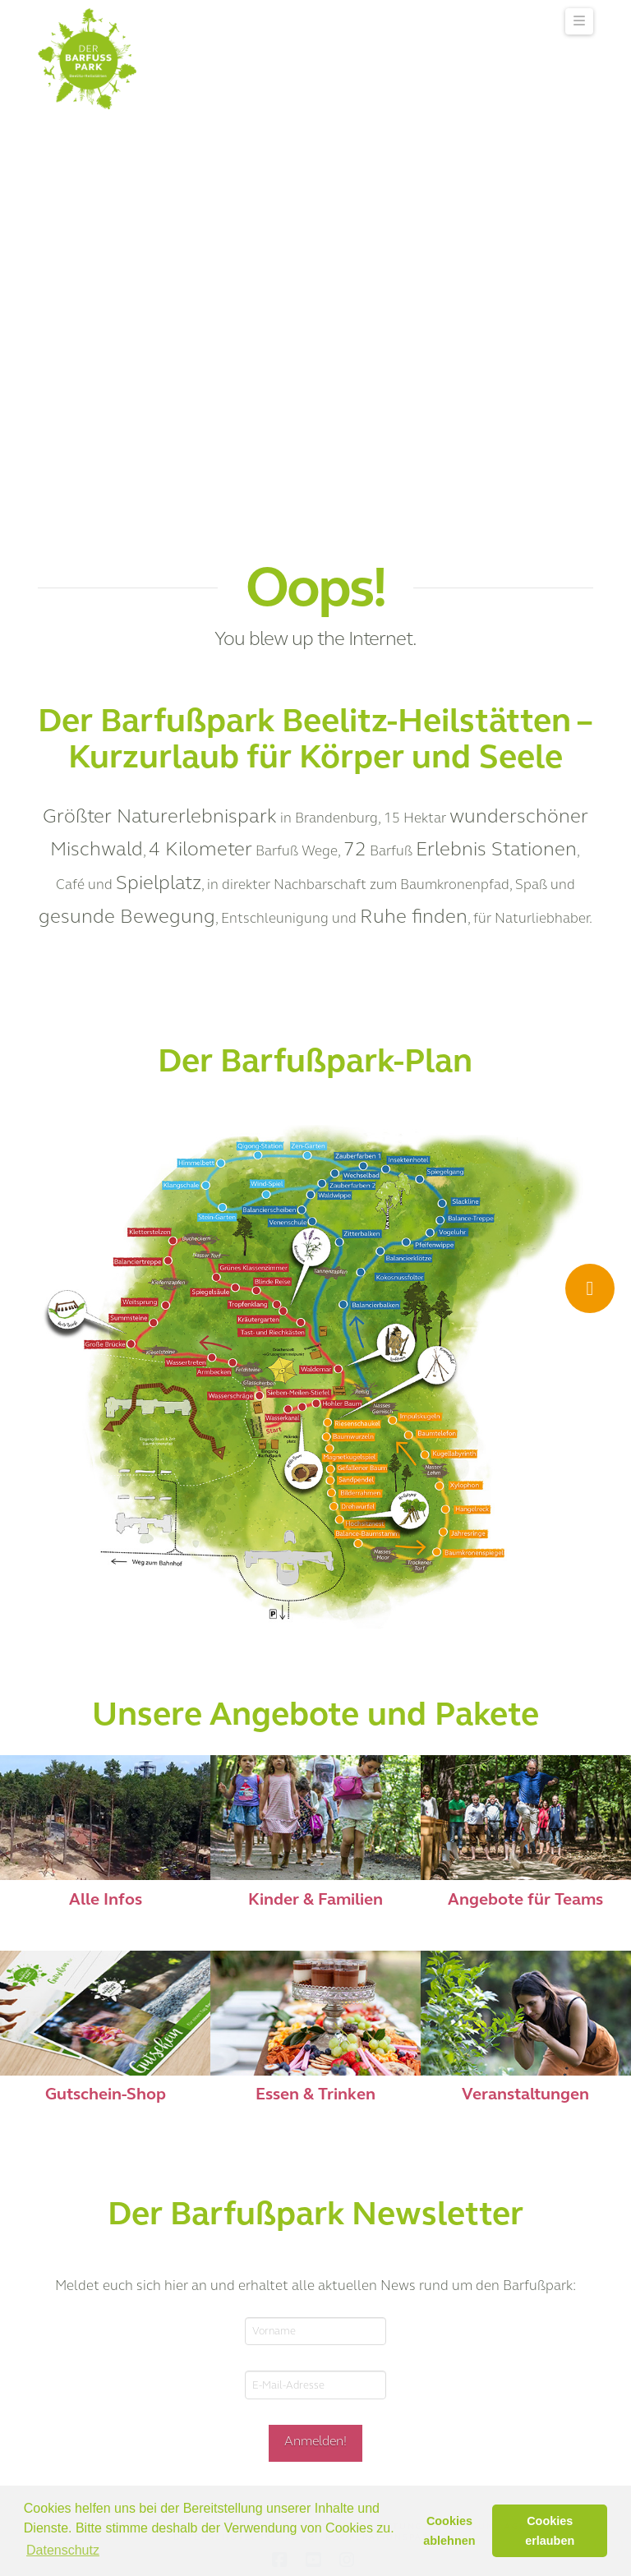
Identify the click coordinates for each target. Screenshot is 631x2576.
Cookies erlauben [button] (549, 2530)
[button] (579, 21)
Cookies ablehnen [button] (449, 2530)
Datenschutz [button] (62, 2550)
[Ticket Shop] (590, 1288)
